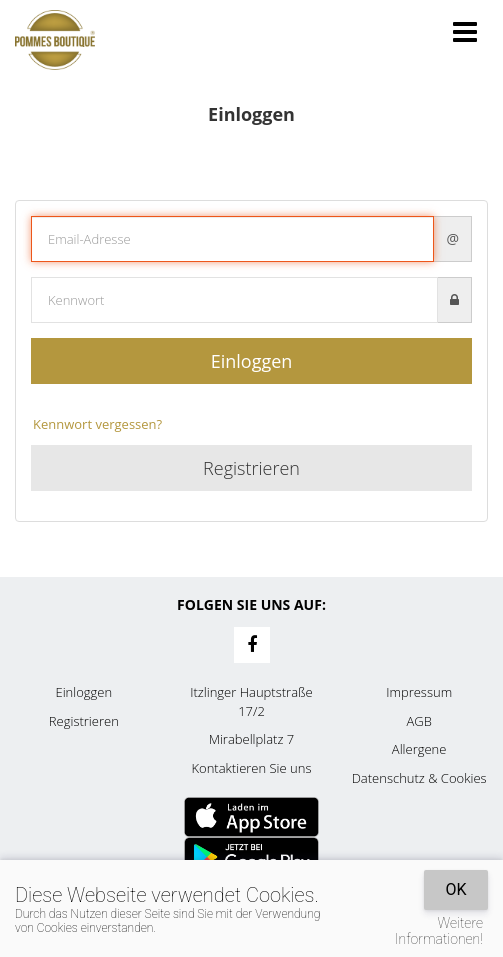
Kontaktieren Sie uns (251, 768)
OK (455, 889)
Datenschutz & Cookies (419, 778)
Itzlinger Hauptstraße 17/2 (251, 701)
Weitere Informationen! (439, 931)
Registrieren (251, 468)
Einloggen (252, 361)
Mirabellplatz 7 (252, 739)
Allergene (419, 749)
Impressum (419, 692)
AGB (418, 721)
